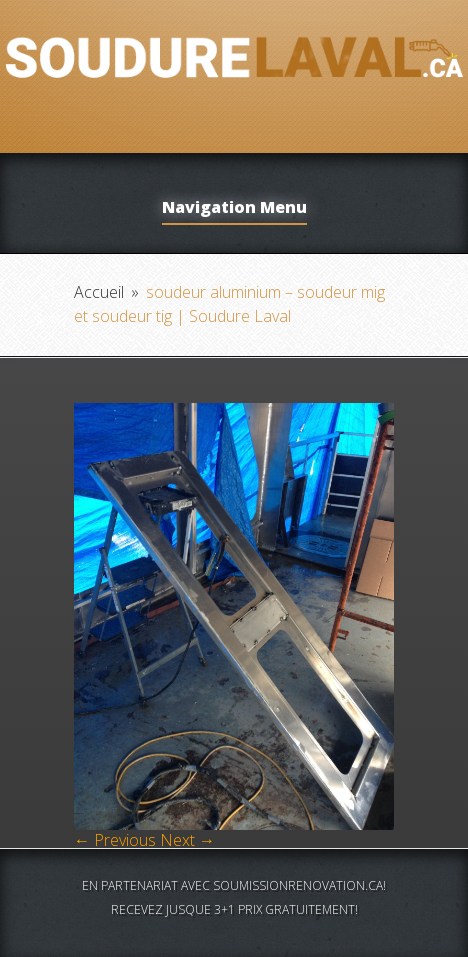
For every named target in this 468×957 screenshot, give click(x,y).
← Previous (115, 840)
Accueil (99, 292)
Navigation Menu (234, 208)
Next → (187, 840)
